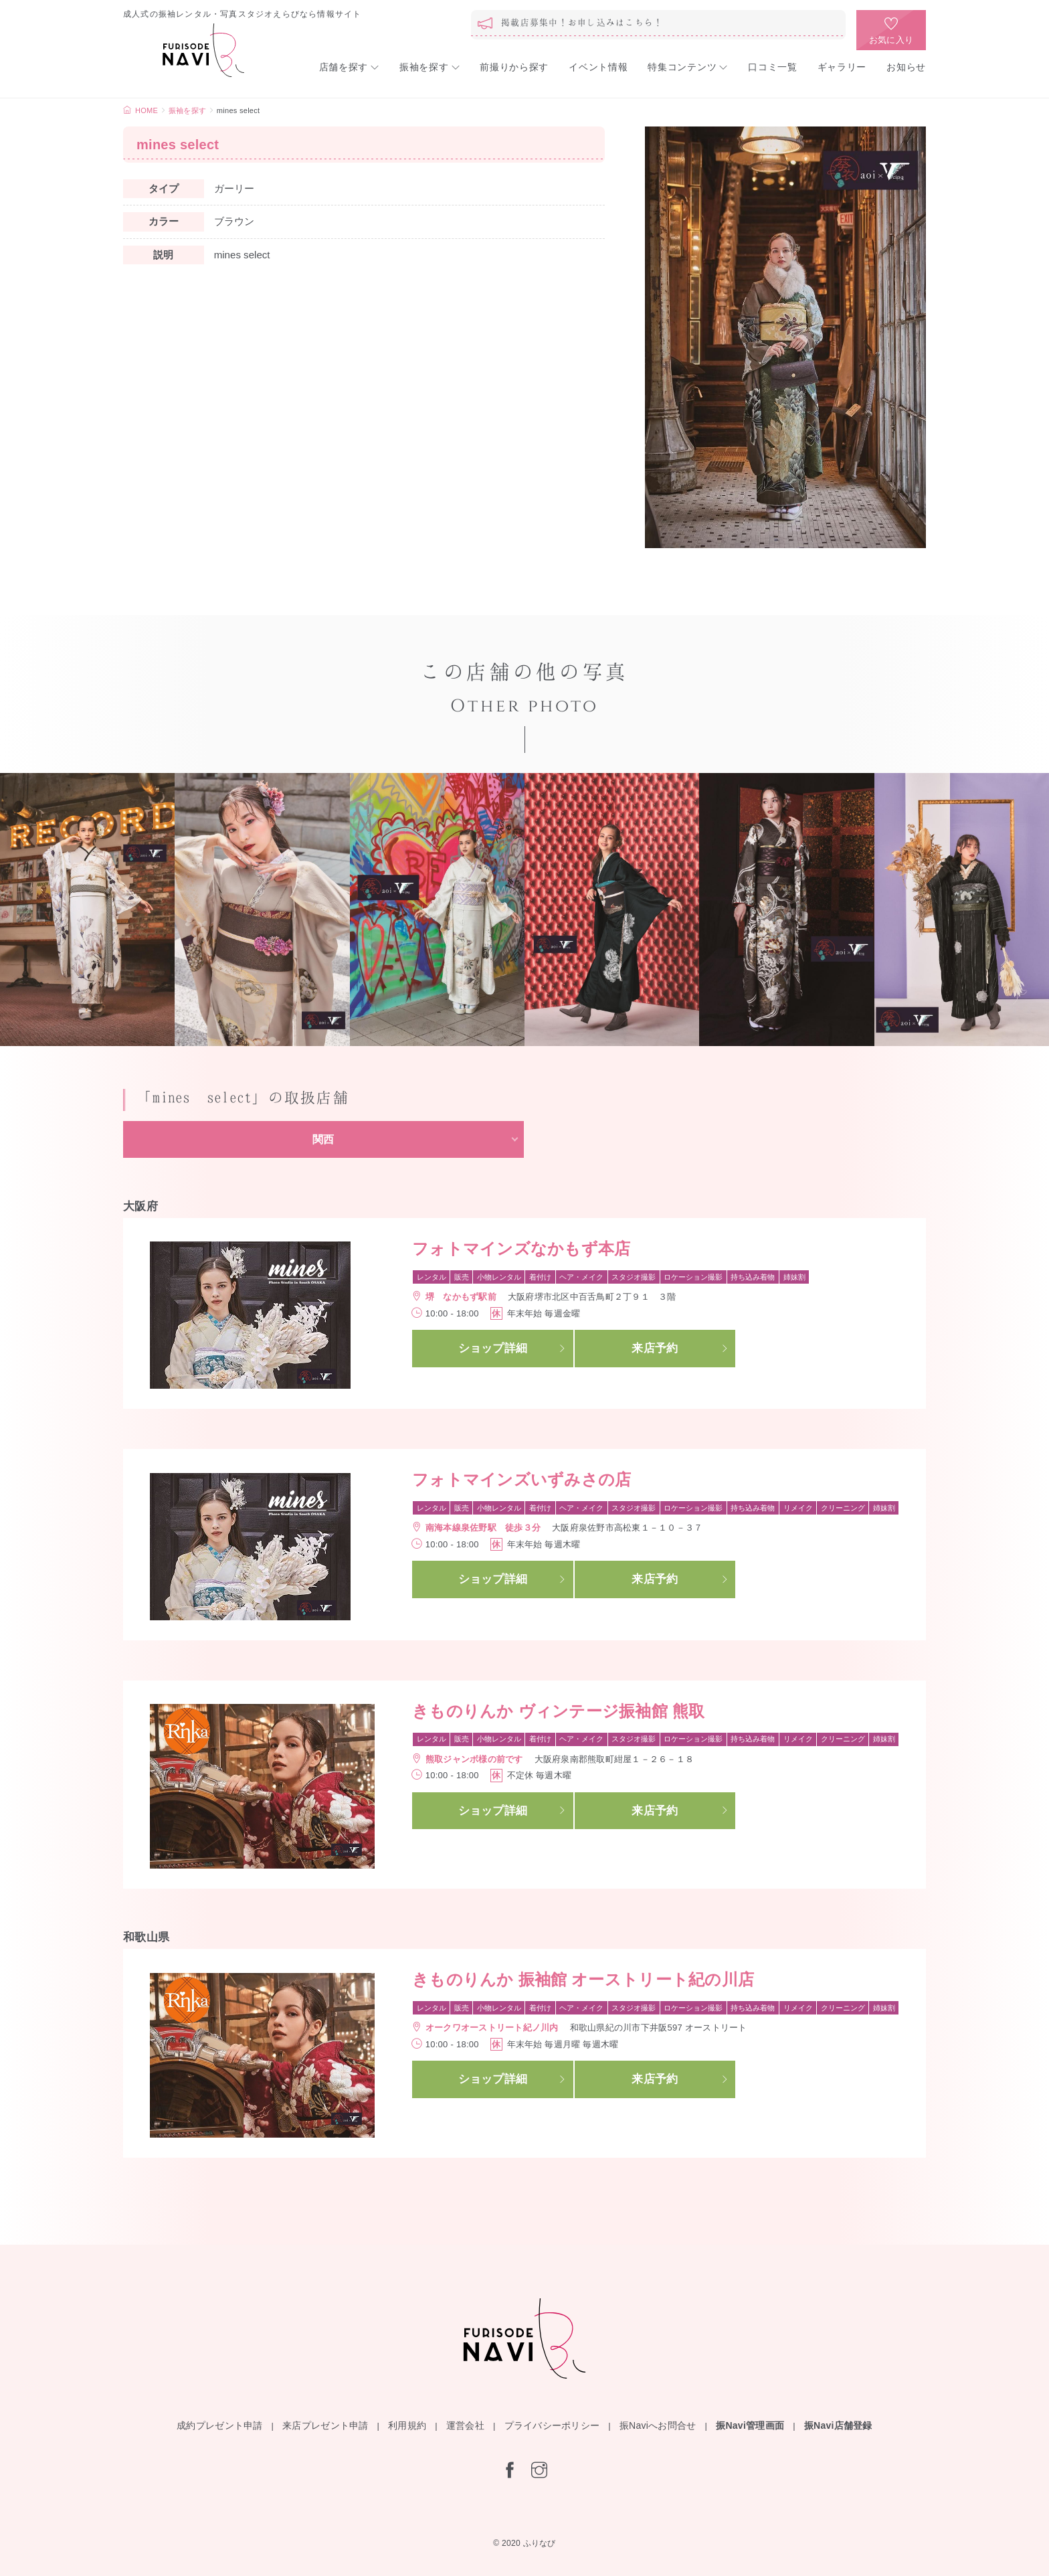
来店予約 (655, 1348)
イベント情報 (598, 67)
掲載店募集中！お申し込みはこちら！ (582, 22)
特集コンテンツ (682, 67)
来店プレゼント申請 (325, 2425)
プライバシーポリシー (552, 2425)
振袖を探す (424, 67)
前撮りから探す (514, 67)
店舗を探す (344, 67)
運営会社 (465, 2425)
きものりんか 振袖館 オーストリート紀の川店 (583, 1979)
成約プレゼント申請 (219, 2425)
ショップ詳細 (493, 1348)
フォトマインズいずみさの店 (521, 1479)
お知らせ (906, 67)
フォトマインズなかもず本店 (521, 1248)
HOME (146, 110)
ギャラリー (842, 67)
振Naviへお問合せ (657, 2425)
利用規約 (407, 2425)
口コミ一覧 (772, 67)
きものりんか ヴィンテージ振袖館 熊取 (558, 1711)
